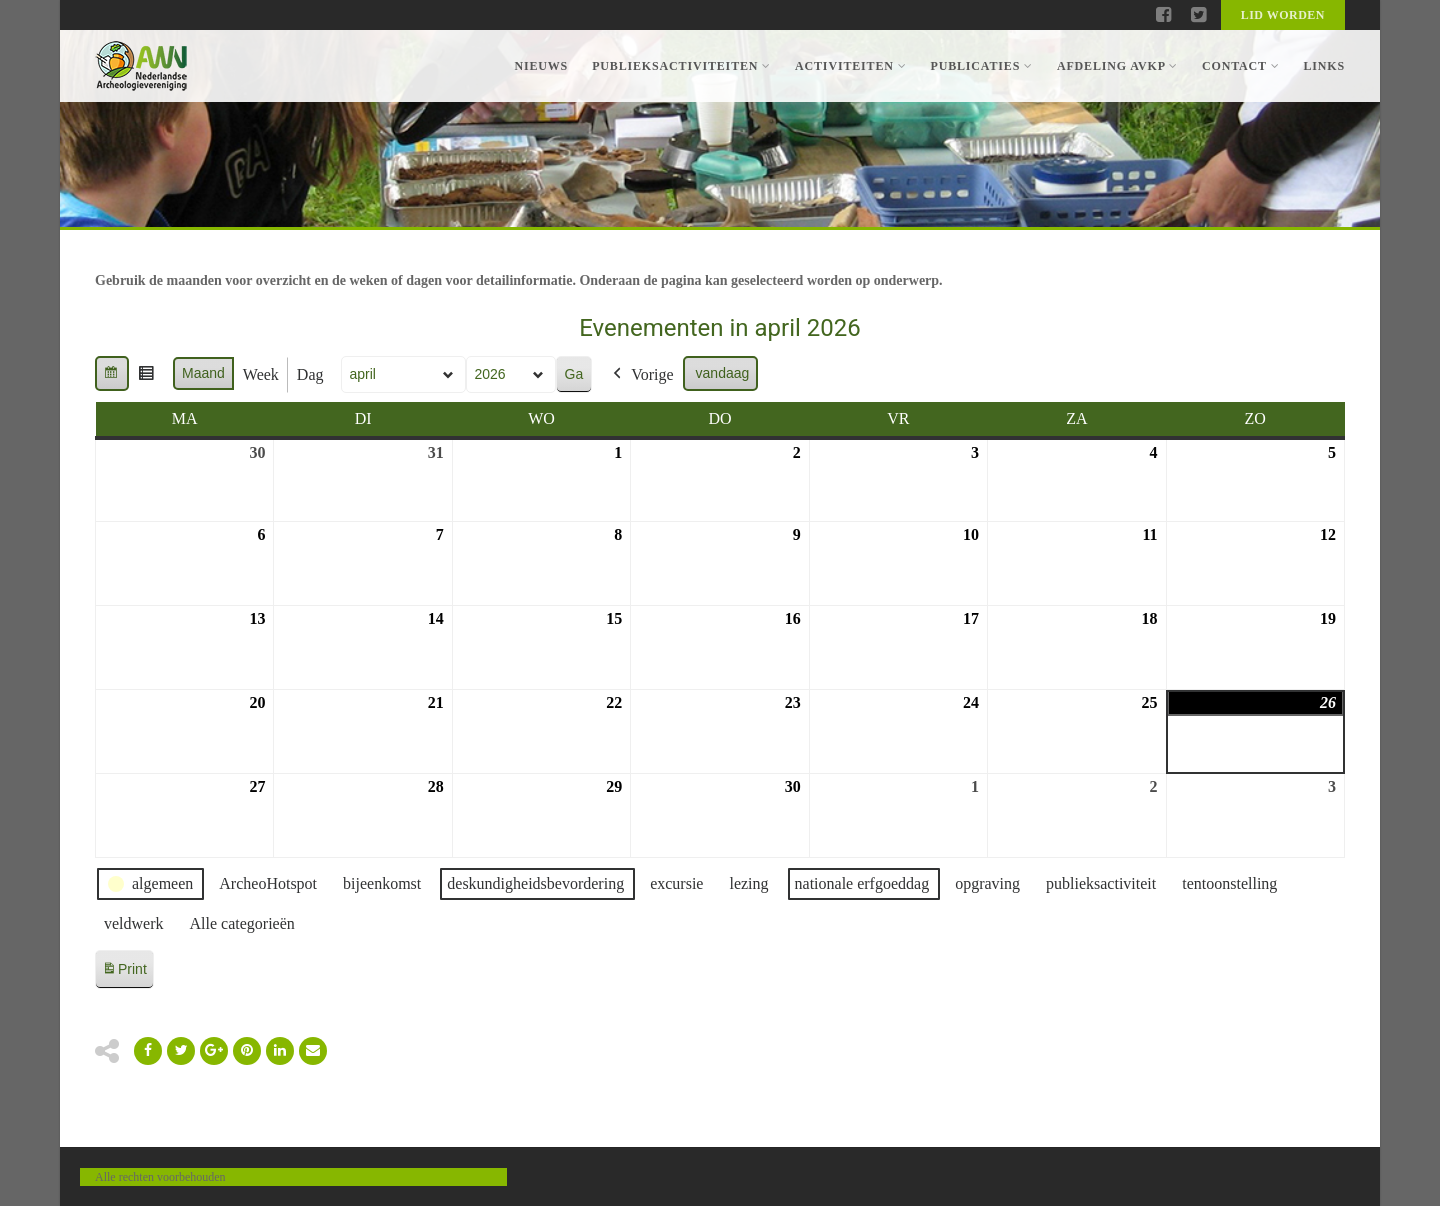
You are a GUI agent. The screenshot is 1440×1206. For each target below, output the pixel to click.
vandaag (723, 373)
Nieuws (541, 66)
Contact (1240, 66)
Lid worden (1283, 15)
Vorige (641, 375)
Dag (310, 374)
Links (1324, 66)
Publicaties (981, 66)
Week (261, 374)
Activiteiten (850, 66)
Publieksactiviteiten (681, 66)
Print (124, 972)
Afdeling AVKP (1117, 66)
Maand (203, 373)
